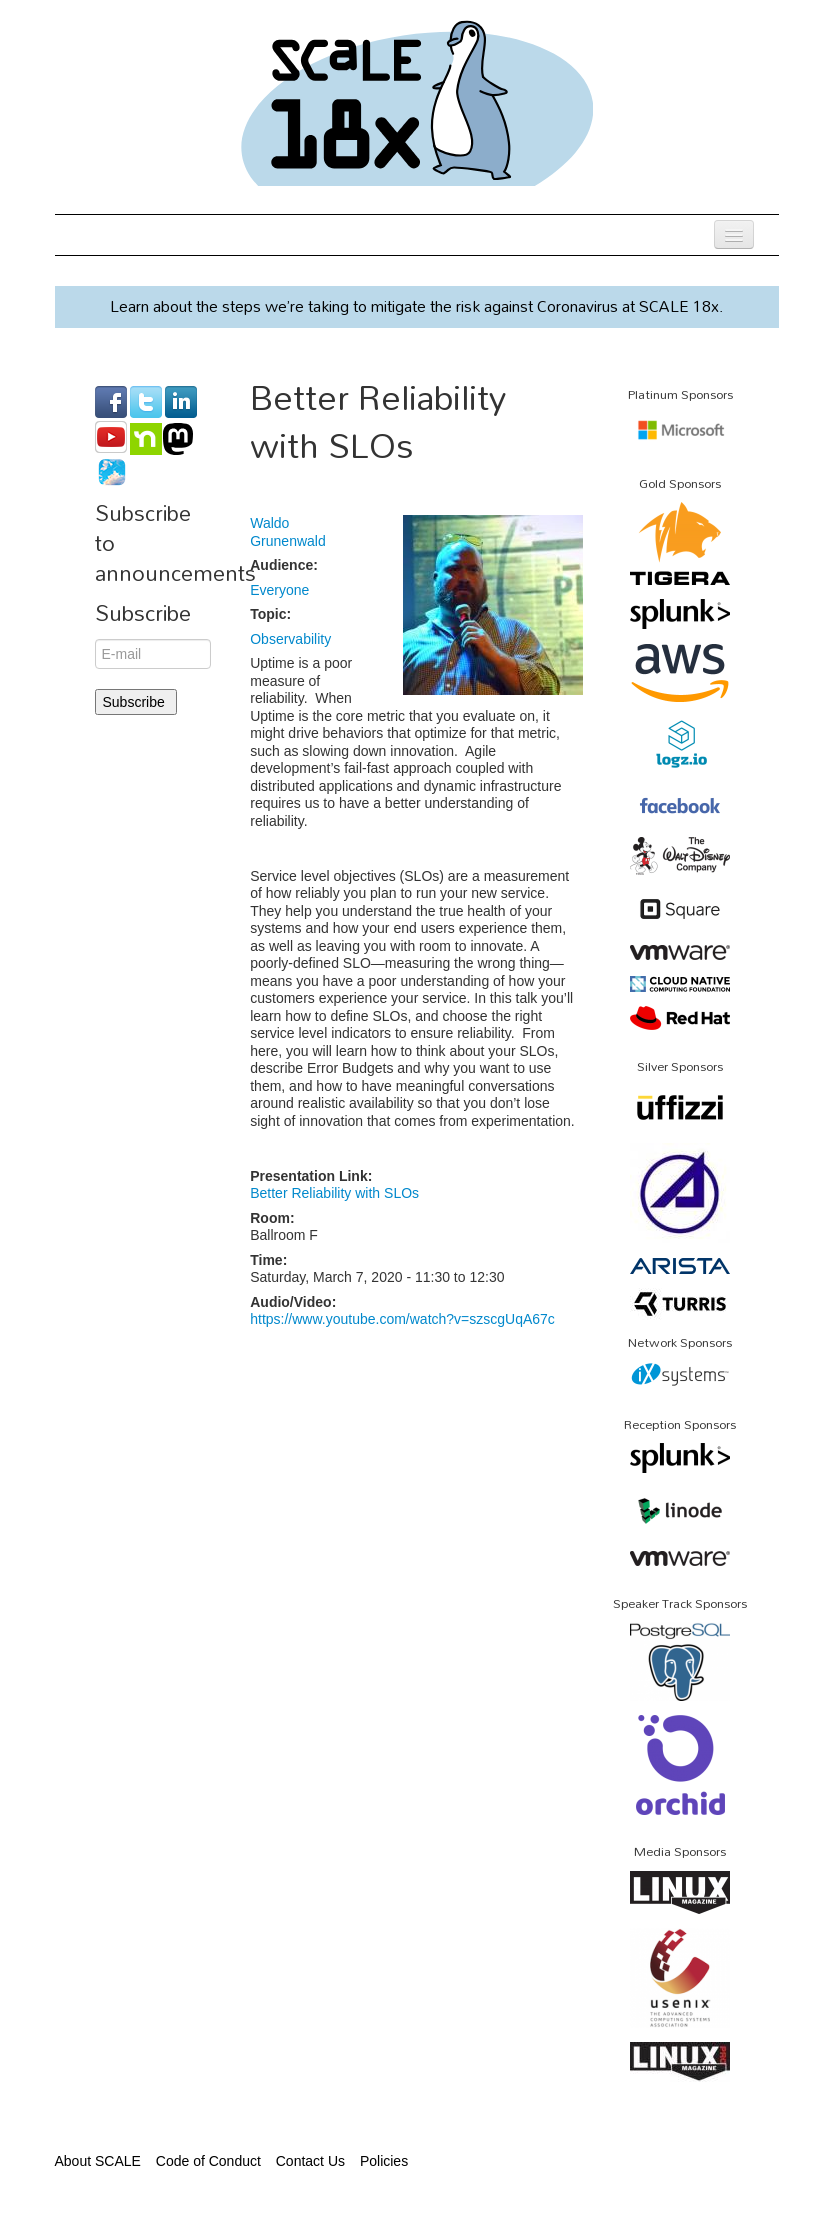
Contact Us (310, 2161)
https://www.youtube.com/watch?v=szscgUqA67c (402, 1319)
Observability (290, 639)
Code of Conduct (208, 2161)
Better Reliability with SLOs (334, 1193)
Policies (384, 2161)
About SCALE (98, 2161)
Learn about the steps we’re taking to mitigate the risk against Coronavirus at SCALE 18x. (416, 306)
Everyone (279, 590)
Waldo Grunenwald (288, 532)
